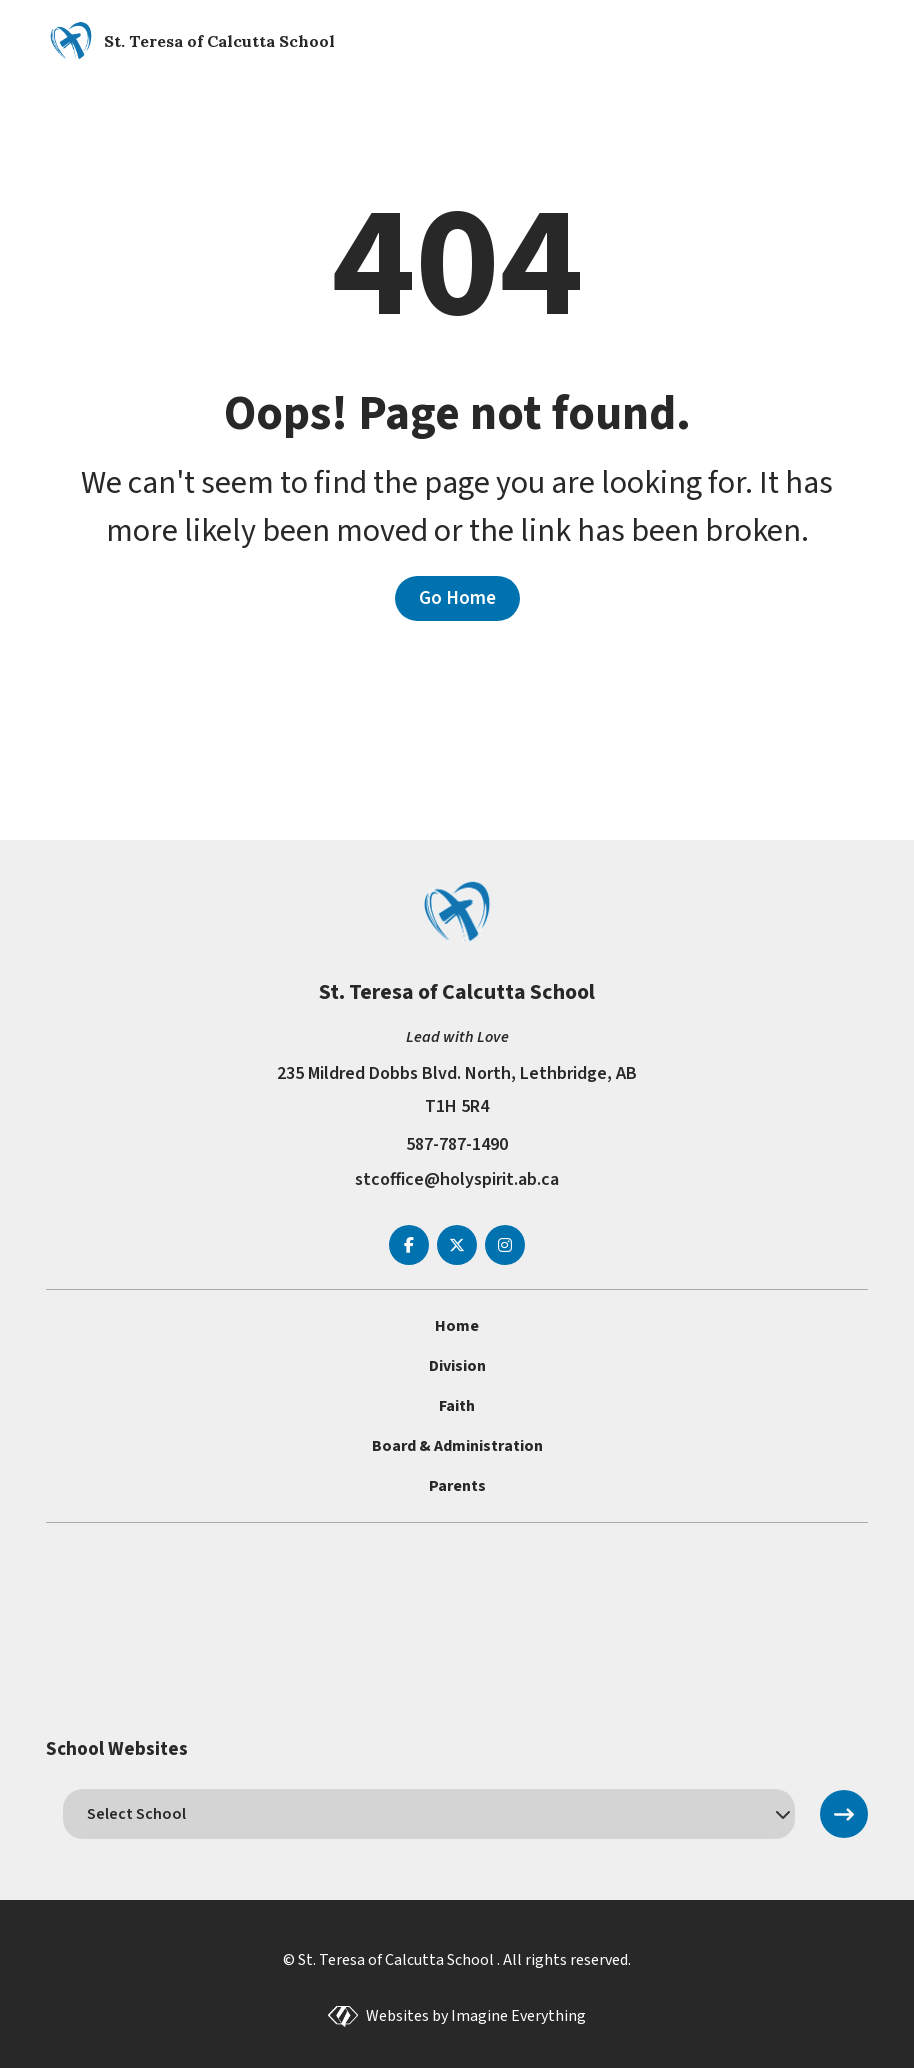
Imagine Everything (518, 2016)
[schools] (429, 1814)
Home (457, 1326)
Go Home (457, 598)
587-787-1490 (457, 1144)
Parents (457, 1486)
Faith (457, 1406)
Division (457, 1366)
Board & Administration (457, 1446)
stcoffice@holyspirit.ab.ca (457, 1179)
